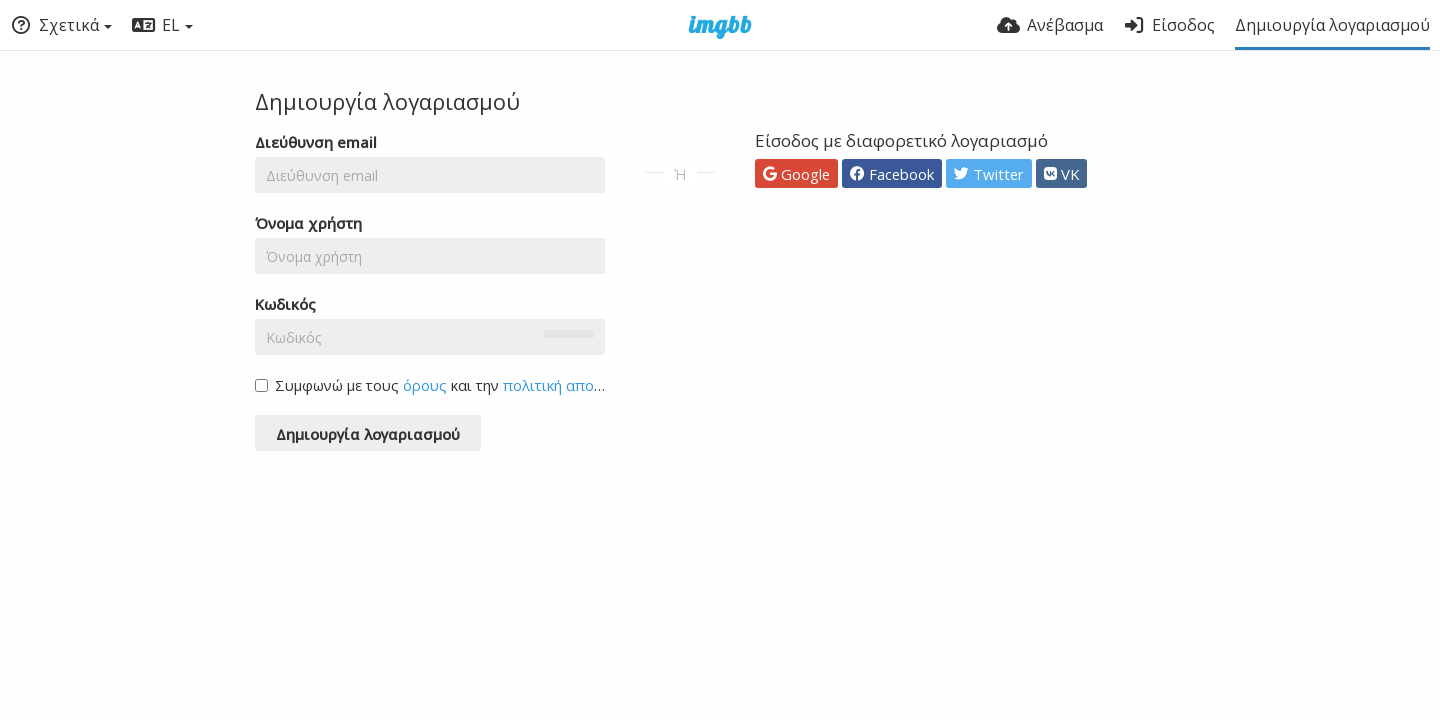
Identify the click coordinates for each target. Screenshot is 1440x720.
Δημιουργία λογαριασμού (1332, 25)
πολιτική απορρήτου (574, 385)
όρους (425, 385)
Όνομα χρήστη (308, 223)
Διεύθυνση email (316, 142)
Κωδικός (285, 304)
